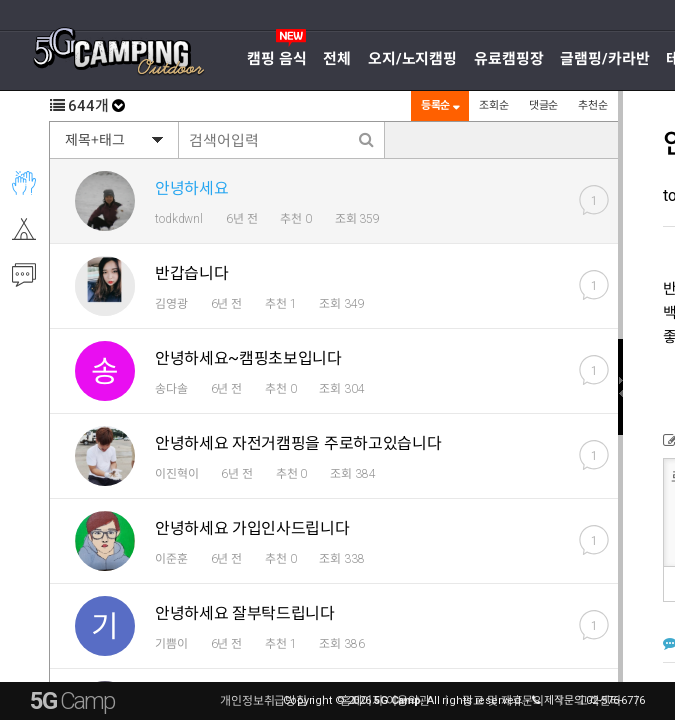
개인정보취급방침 (263, 701)
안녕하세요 (191, 188)
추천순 (593, 105)
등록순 (440, 105)
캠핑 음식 (276, 59)
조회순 (494, 105)
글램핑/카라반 (604, 59)
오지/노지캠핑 (412, 59)
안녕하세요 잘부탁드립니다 (245, 613)
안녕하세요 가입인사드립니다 (252, 528)
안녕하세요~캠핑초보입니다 (248, 358)
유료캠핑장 (508, 59)
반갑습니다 (191, 273)
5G (72, 701)
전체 (337, 59)
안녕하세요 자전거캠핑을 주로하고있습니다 (298, 443)
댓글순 (544, 105)
